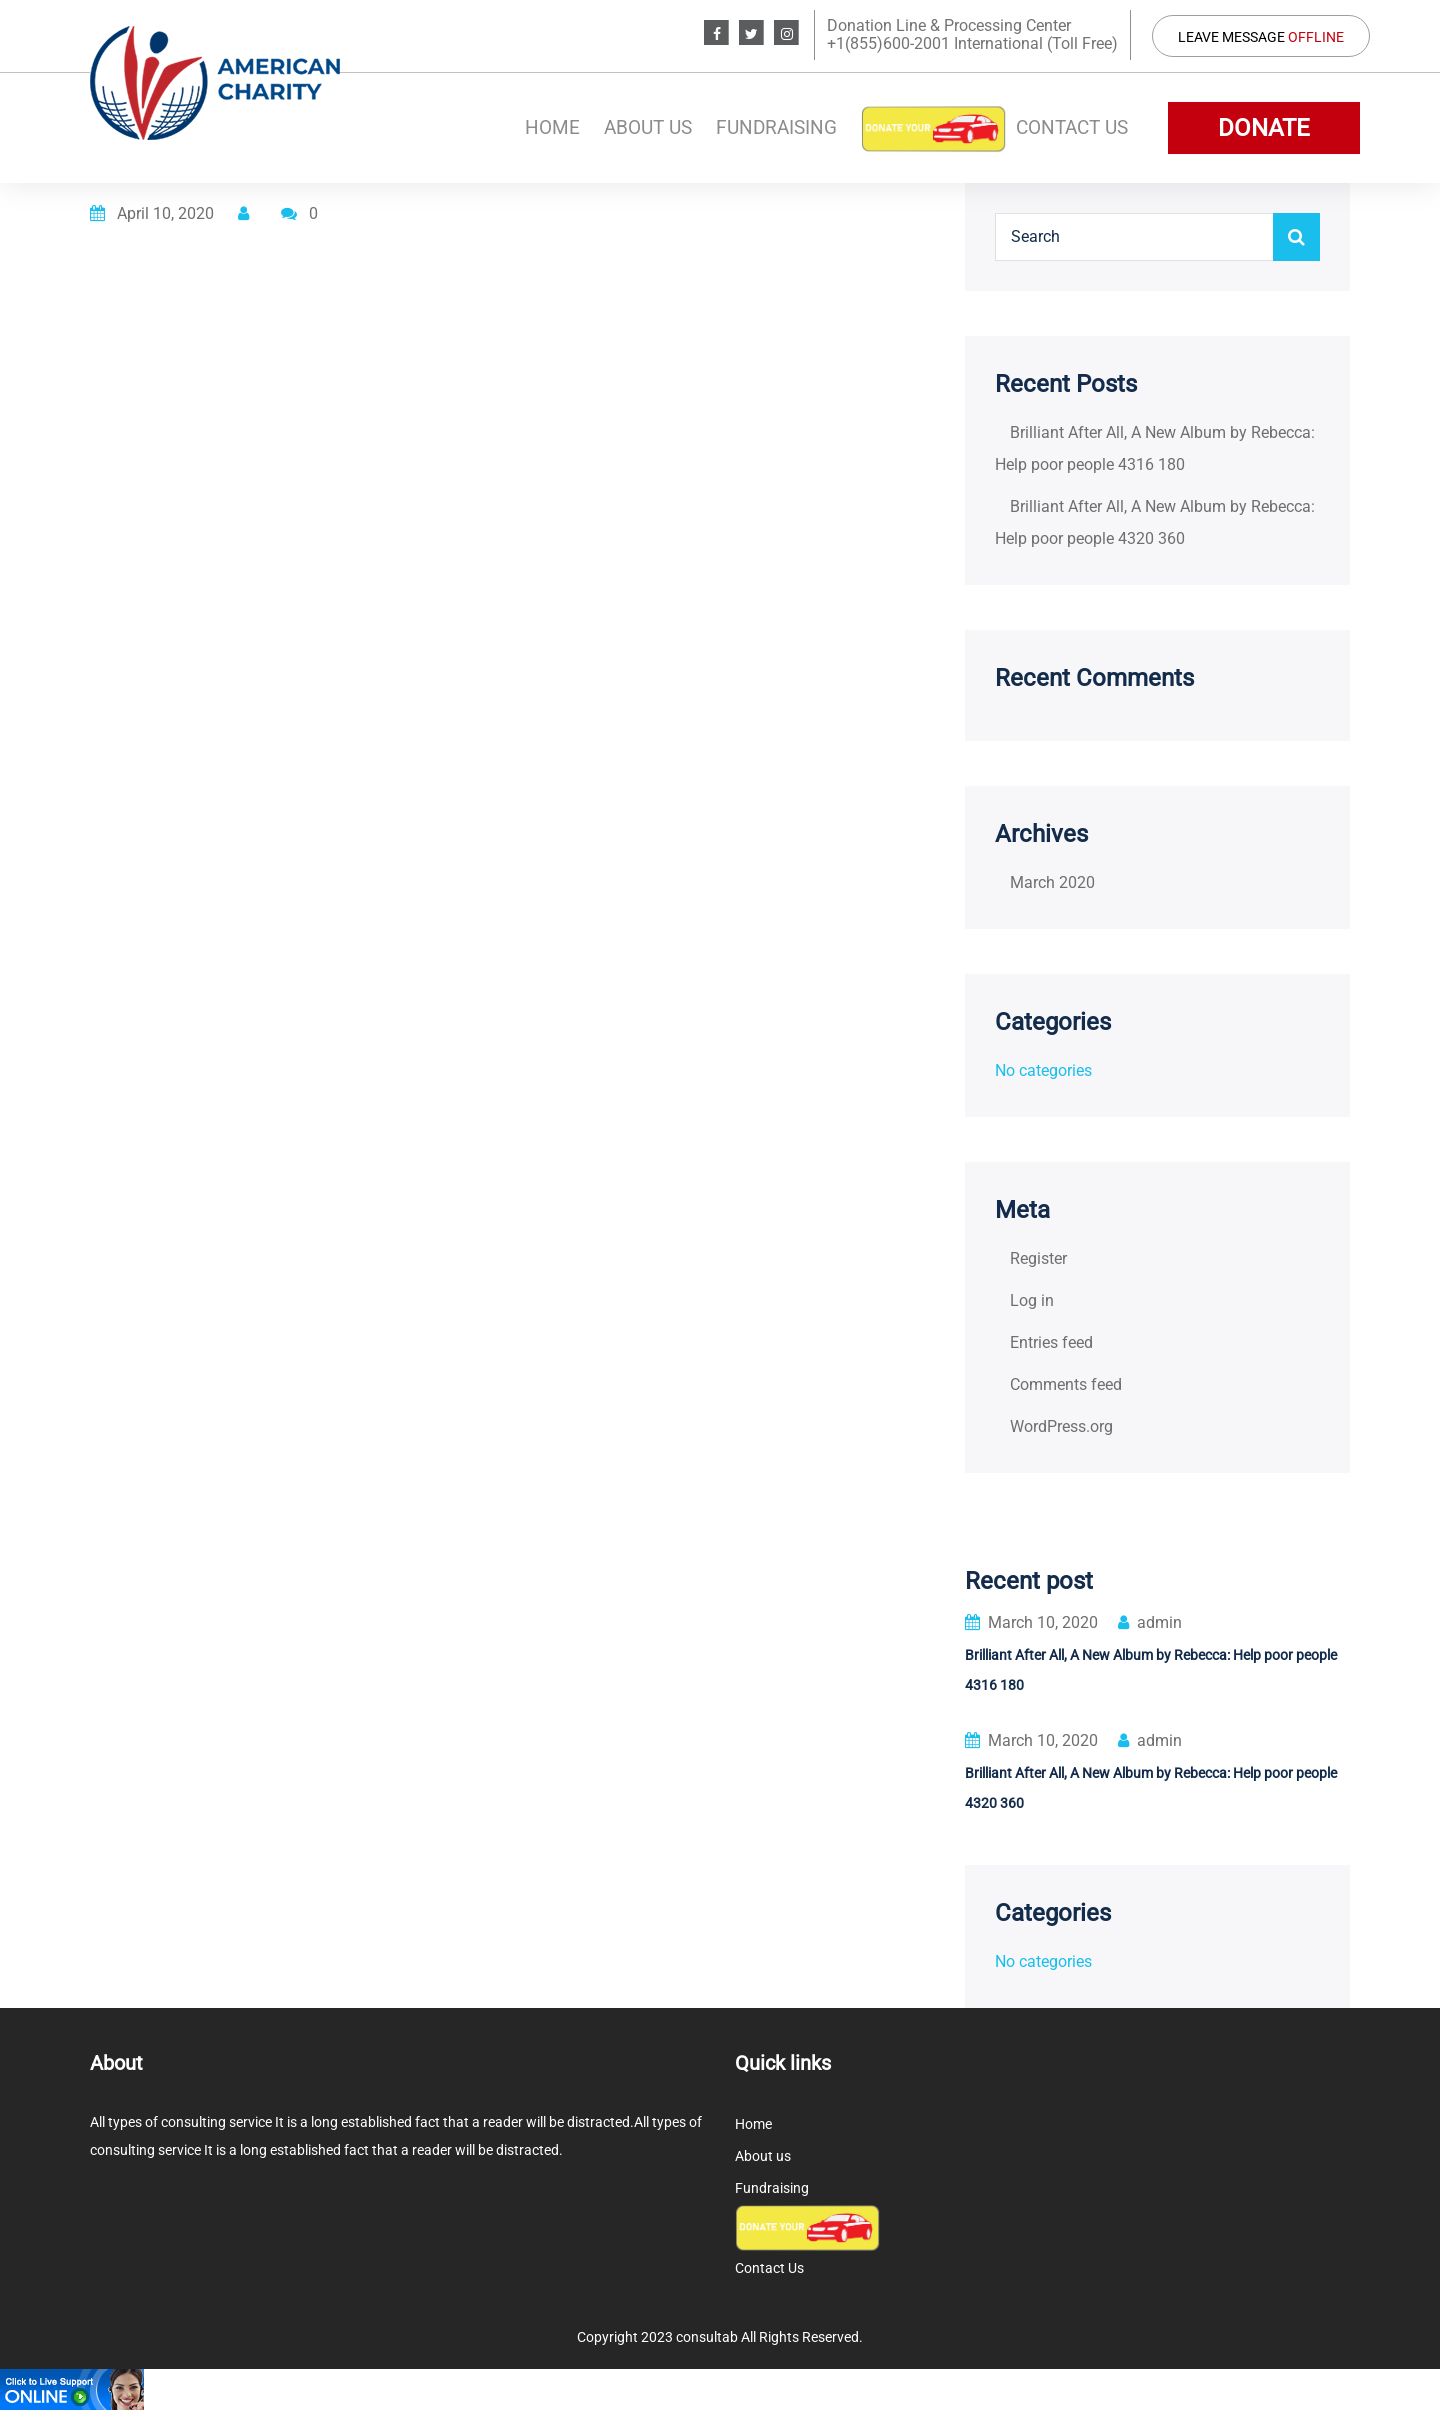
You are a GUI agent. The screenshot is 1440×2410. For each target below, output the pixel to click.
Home (552, 127)
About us (648, 127)
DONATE (1264, 128)
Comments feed (1066, 1384)
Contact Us (1072, 127)
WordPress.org (1061, 1426)
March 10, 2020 (1031, 1622)
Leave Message (1261, 37)
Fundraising (776, 127)
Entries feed (1051, 1342)
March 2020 (1052, 882)
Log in (1032, 1300)
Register (1038, 1258)
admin (1150, 1622)
